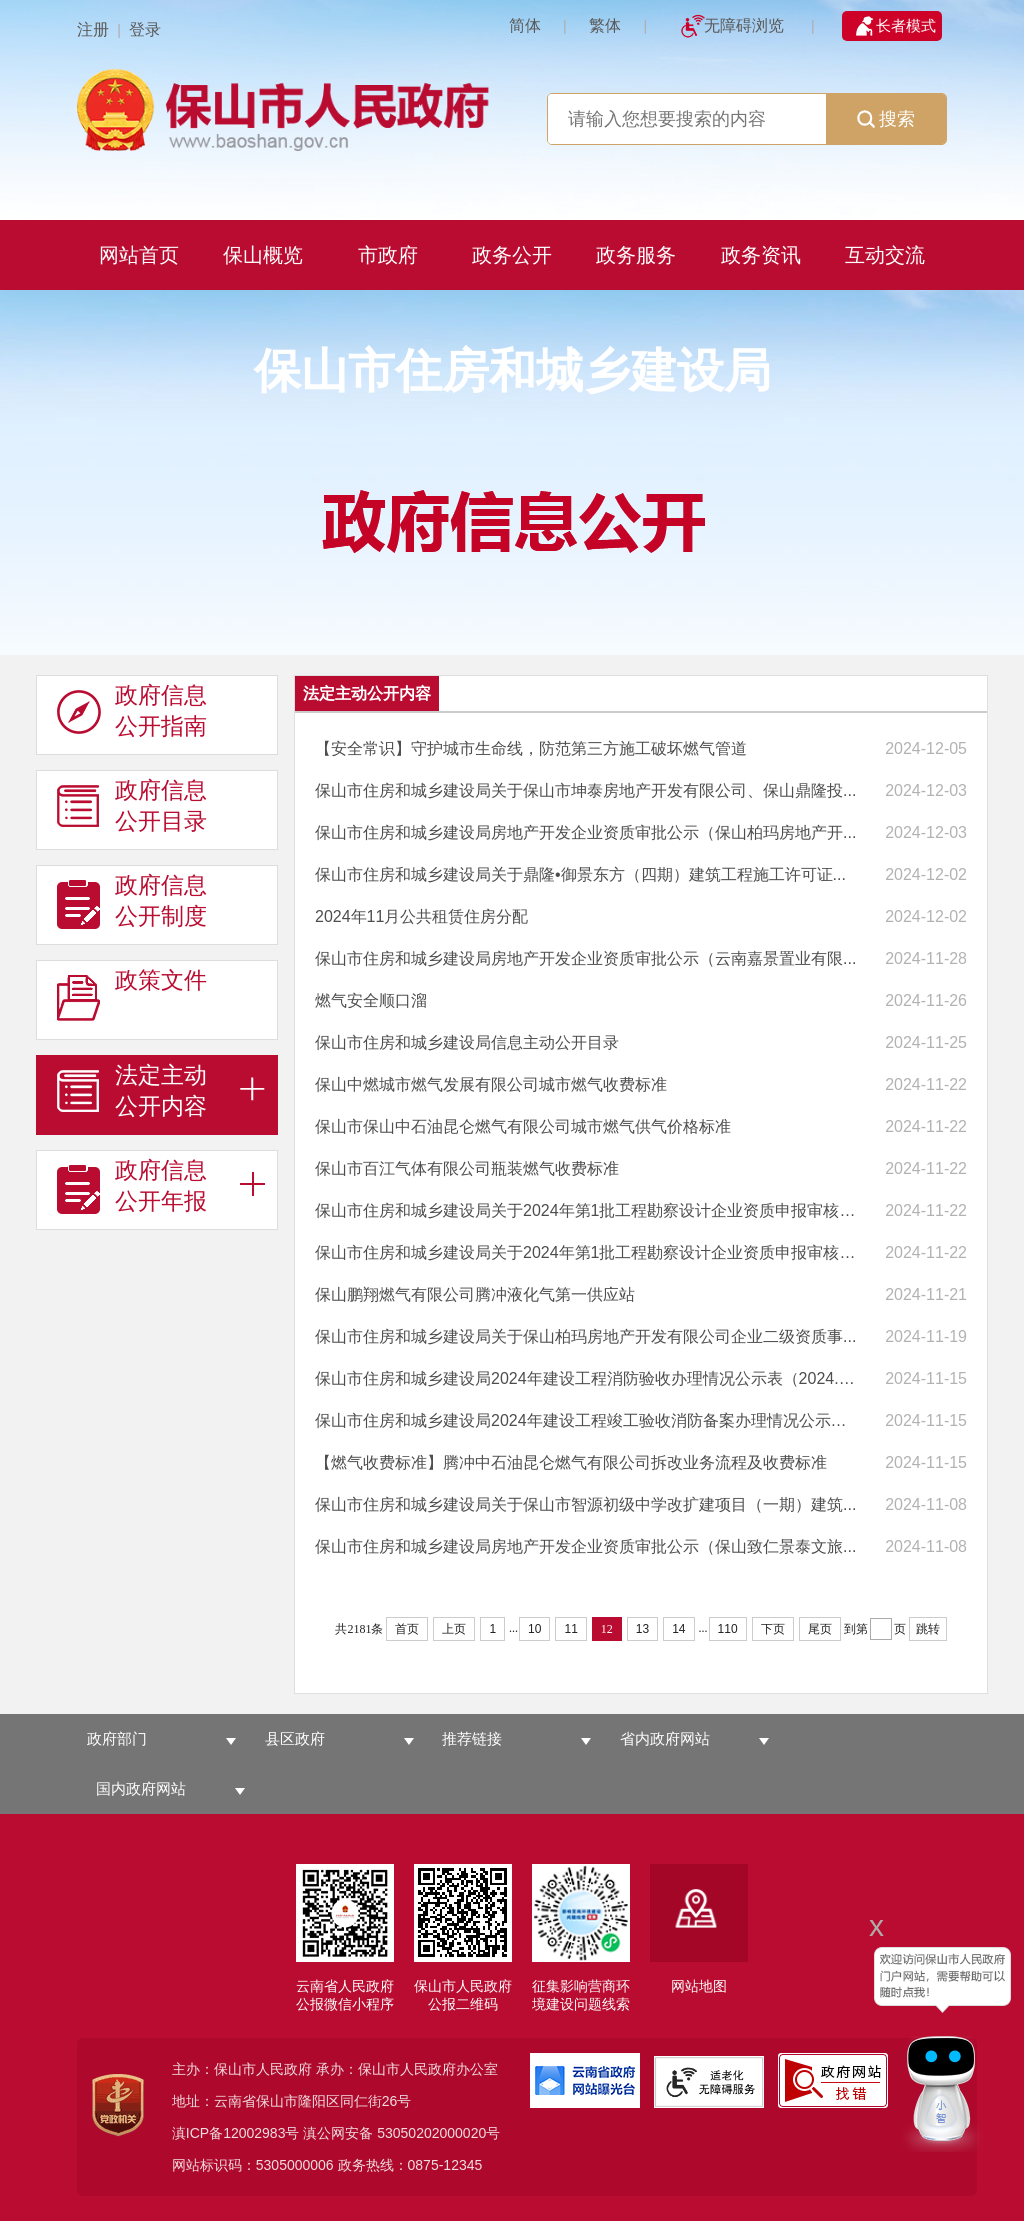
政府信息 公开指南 (132, 711)
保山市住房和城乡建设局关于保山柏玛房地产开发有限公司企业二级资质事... (585, 1336)
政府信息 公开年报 (132, 1186)
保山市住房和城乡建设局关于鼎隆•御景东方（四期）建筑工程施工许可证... (580, 874)
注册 (93, 29)
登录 (145, 29)
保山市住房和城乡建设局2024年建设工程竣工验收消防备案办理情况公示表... (586, 1420)
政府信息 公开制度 (132, 901)
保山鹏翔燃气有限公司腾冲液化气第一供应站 (475, 1294)
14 (678, 1629)
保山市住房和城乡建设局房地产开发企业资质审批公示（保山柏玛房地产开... (585, 832)
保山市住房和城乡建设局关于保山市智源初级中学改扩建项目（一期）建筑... (585, 1504)
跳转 (928, 1629)
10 (534, 1629)
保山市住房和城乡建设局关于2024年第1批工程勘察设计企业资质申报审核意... (586, 1210)
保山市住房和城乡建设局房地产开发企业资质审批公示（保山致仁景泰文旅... (585, 1546)
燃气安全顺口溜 (371, 1000)
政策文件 (132, 996)
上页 (454, 1629)
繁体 (605, 25)
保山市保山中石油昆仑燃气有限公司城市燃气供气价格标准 (523, 1126)
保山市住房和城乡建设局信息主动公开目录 (467, 1042)
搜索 (886, 119)
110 (728, 1629)
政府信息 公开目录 (132, 806)
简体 (525, 25)
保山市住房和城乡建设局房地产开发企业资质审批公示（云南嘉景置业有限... (585, 958)
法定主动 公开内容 (132, 1091)
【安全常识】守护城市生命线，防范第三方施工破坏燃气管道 (531, 748)
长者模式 (906, 25)
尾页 (820, 1629)
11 (570, 1629)
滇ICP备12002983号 (236, 2133)
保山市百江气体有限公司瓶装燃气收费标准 (467, 1168)
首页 (407, 1629)
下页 (773, 1629)
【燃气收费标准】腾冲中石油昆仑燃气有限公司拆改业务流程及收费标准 (571, 1462)
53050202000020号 (438, 2133)
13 (642, 1629)
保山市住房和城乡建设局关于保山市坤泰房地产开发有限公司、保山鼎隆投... (585, 790)
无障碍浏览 (744, 25)
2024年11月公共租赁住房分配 (421, 916)
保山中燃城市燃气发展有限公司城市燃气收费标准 (491, 1084)
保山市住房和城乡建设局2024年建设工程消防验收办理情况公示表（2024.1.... (586, 1378)
